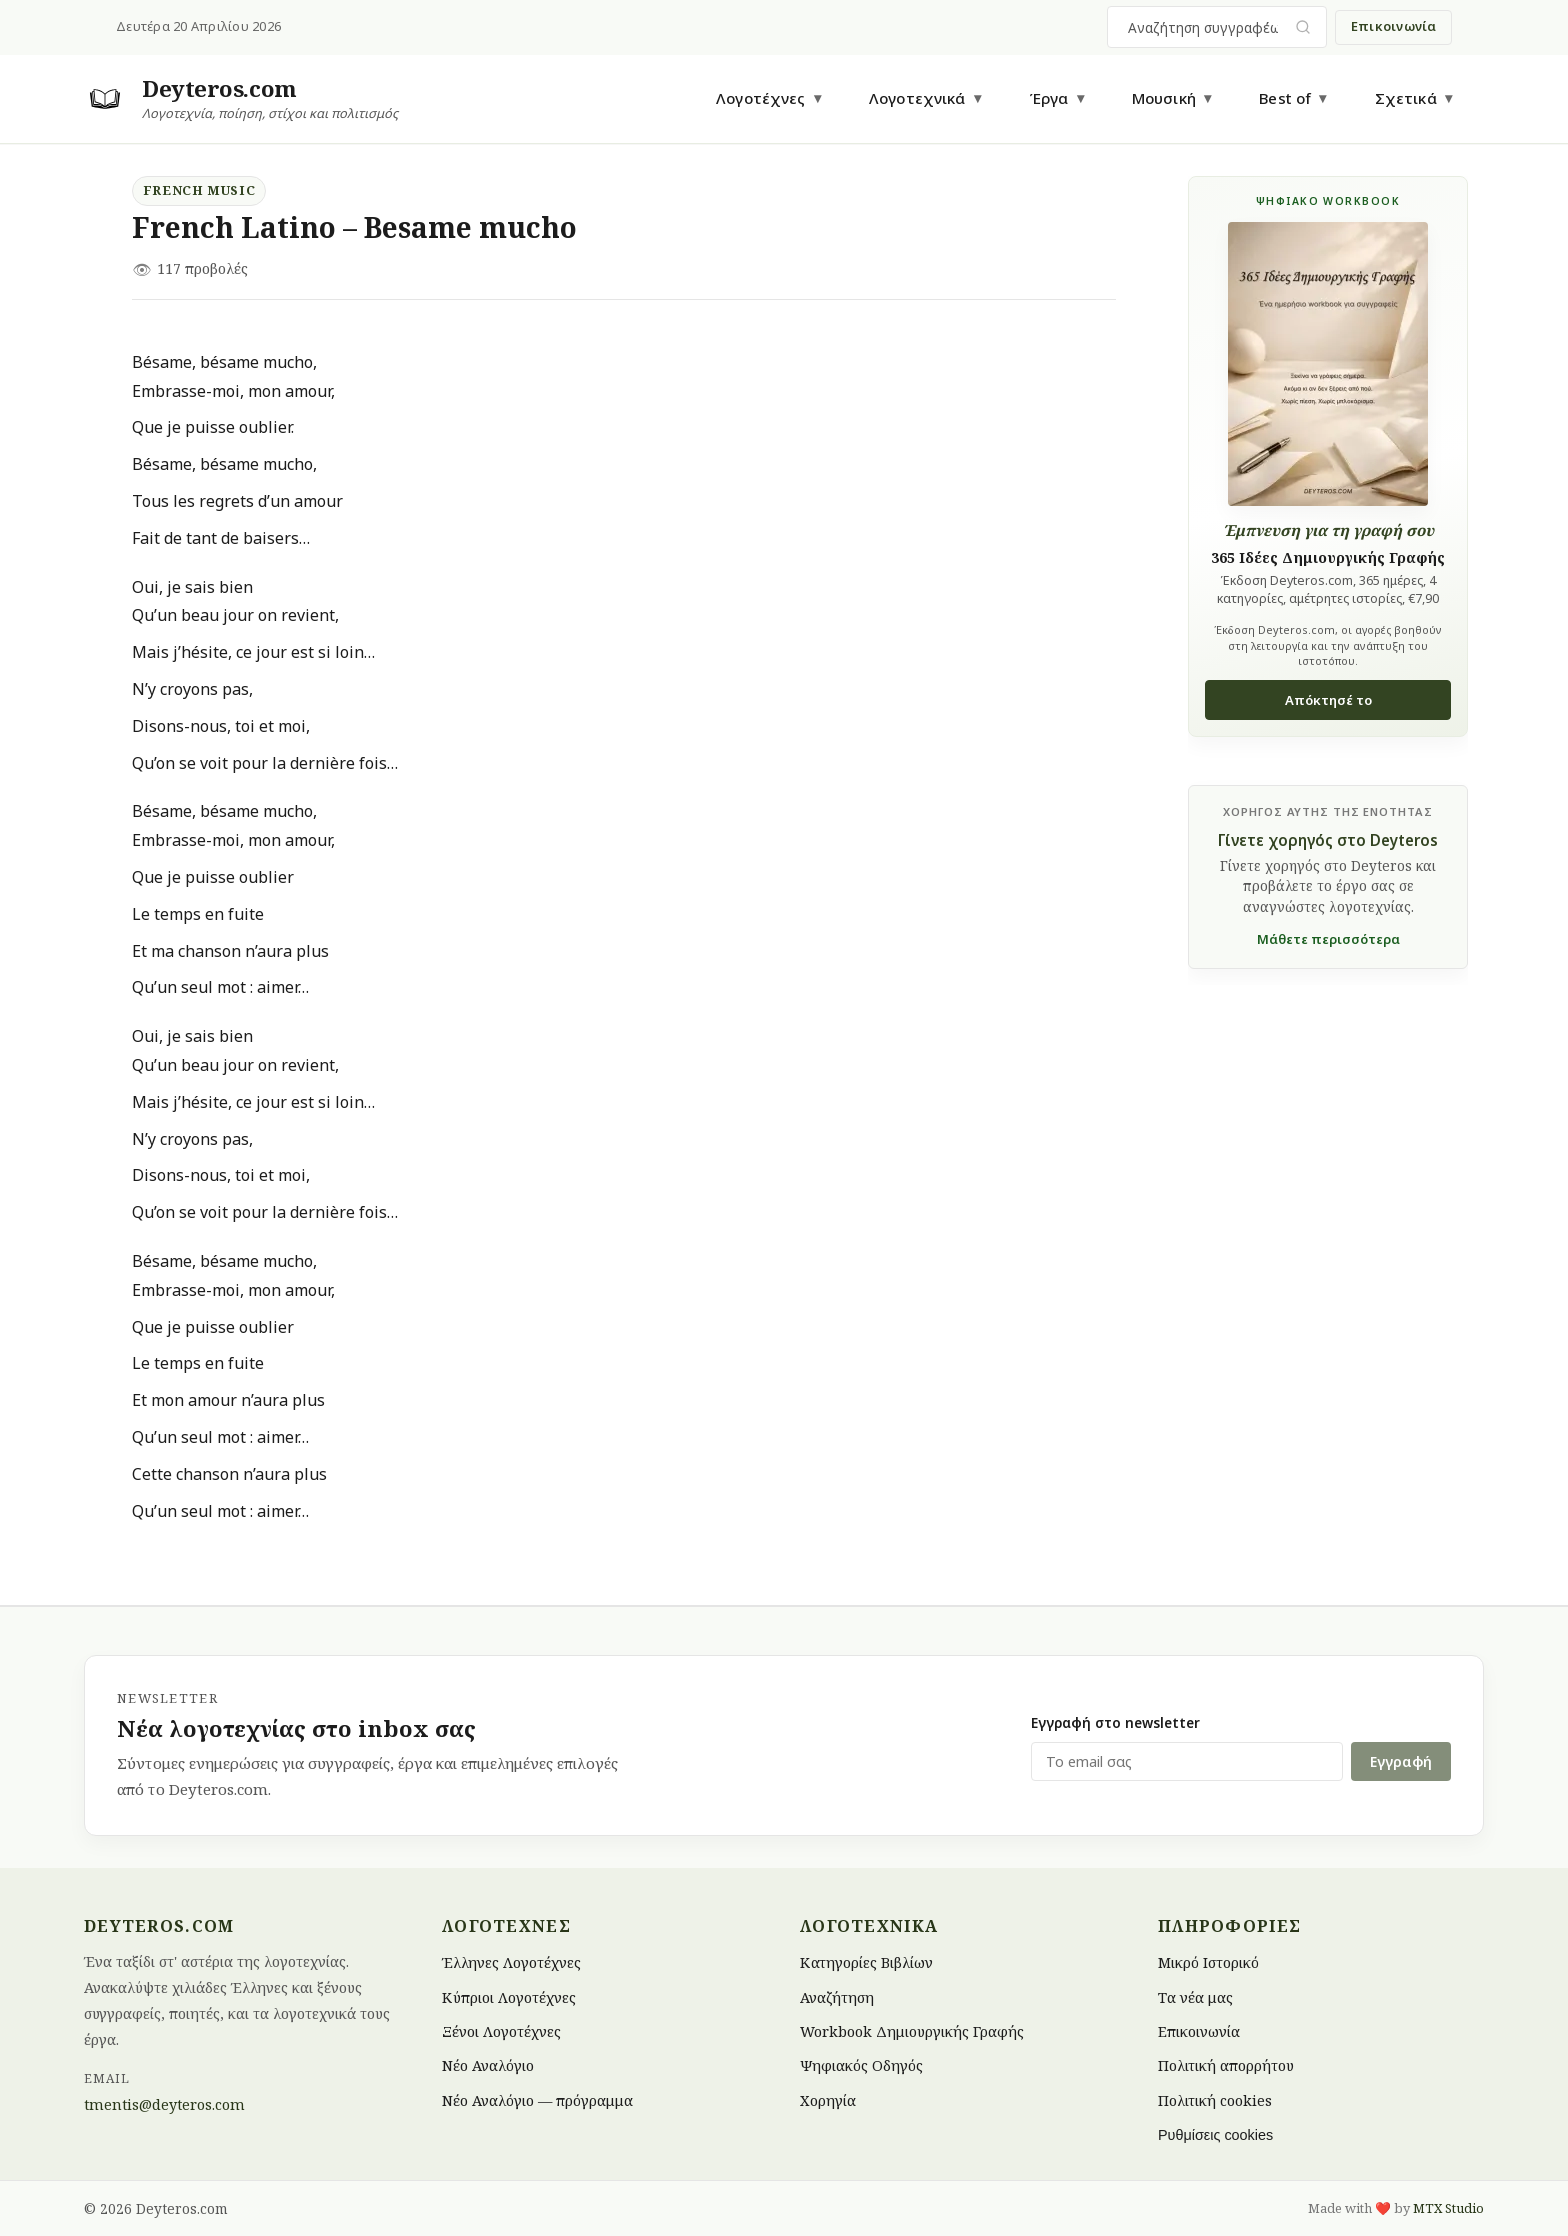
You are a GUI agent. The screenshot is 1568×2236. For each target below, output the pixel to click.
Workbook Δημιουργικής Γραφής (912, 2031)
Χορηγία (828, 2099)
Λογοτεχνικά (917, 98)
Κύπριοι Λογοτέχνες (509, 1996)
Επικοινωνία (1394, 26)
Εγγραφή (1401, 1761)
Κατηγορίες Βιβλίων (866, 1962)
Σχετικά (1406, 98)
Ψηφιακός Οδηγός (861, 2065)
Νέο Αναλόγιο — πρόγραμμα (537, 2099)
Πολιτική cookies (1215, 2099)
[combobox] (1205, 27)
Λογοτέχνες (761, 98)
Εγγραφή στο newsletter (1115, 1722)
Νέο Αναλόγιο (488, 2065)
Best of (1285, 98)
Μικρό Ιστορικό (1208, 1962)
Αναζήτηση (837, 1996)
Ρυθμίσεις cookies (1215, 2135)
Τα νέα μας (1195, 1996)
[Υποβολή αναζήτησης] (1303, 27)
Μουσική (1164, 98)
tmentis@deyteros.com (164, 2104)
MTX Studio (1448, 2208)
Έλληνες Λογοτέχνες (511, 1962)
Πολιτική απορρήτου (1226, 2065)
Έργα (1049, 98)
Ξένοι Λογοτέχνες (501, 2031)
